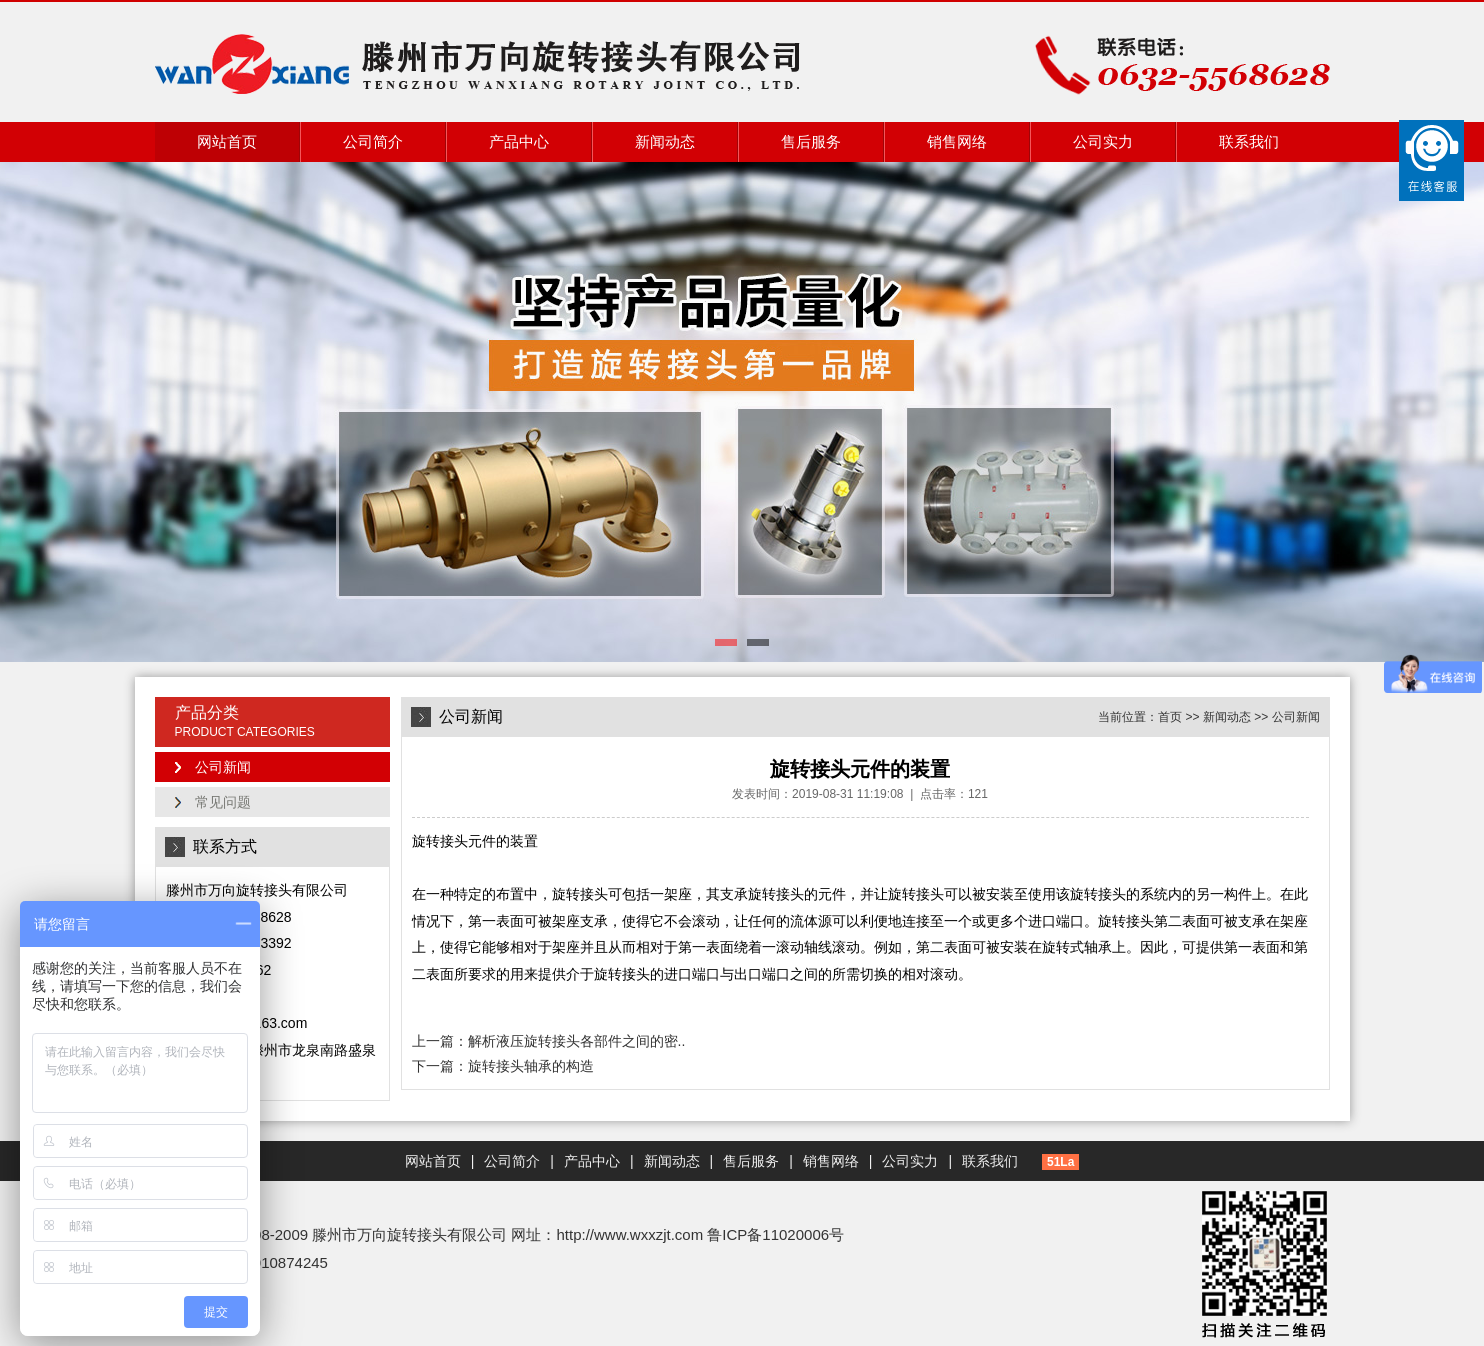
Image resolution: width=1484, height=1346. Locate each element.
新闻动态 (665, 141)
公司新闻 (223, 767)
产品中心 (519, 141)
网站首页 (227, 141)
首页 (1170, 717)
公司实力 (1103, 141)
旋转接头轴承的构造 (531, 1066)
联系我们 (1249, 141)
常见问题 (223, 802)
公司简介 (373, 141)
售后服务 (811, 141)
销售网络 (957, 141)
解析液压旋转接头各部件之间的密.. (577, 1041)
